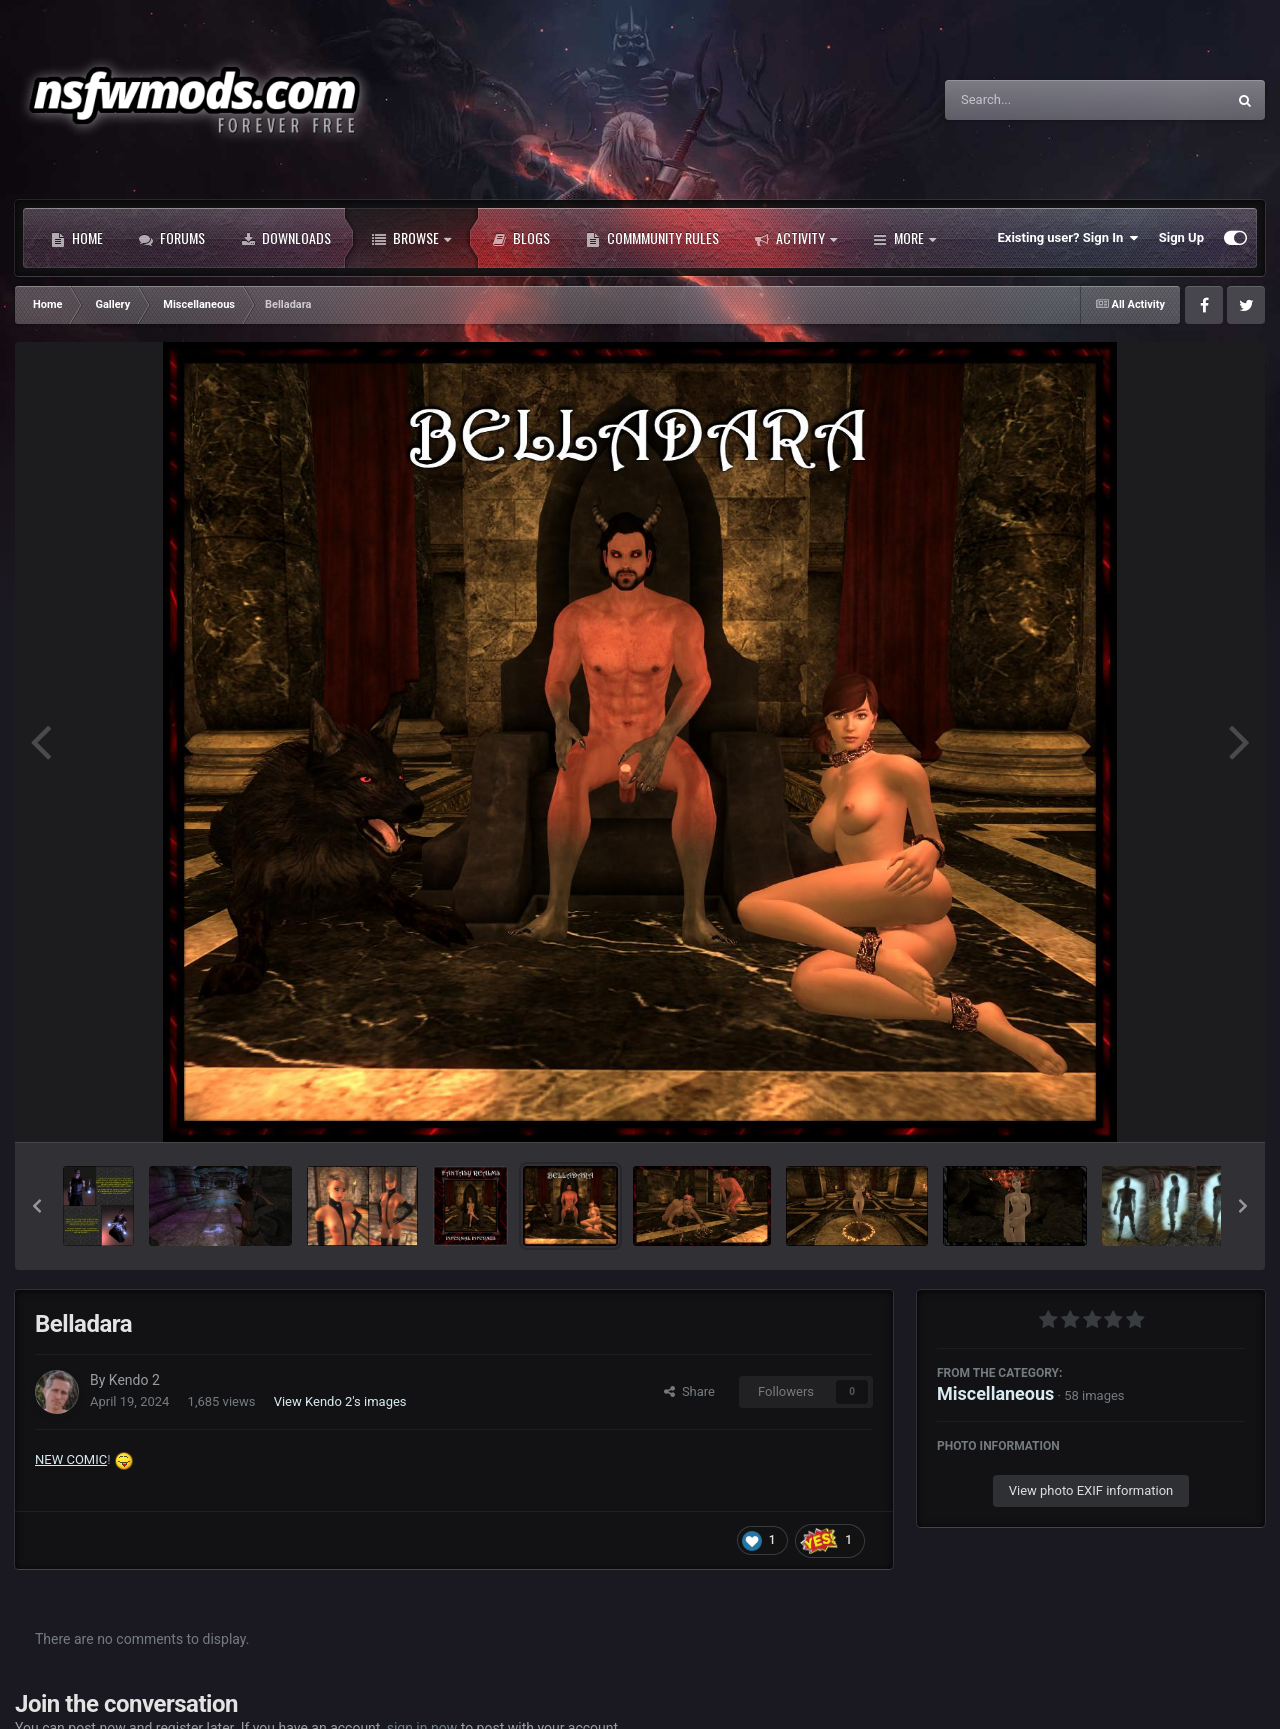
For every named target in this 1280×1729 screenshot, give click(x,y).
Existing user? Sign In (1068, 238)
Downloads (286, 238)
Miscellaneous (995, 1393)
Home (77, 238)
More (904, 238)
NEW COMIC (71, 1459)
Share (689, 1391)
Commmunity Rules (652, 238)
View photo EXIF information (1091, 1490)
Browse (411, 238)
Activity (796, 238)
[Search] (1035, 100)
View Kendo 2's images (340, 1401)
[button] (37, 1206)
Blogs (521, 238)
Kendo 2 (134, 1380)
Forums (172, 238)
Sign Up (1181, 237)
